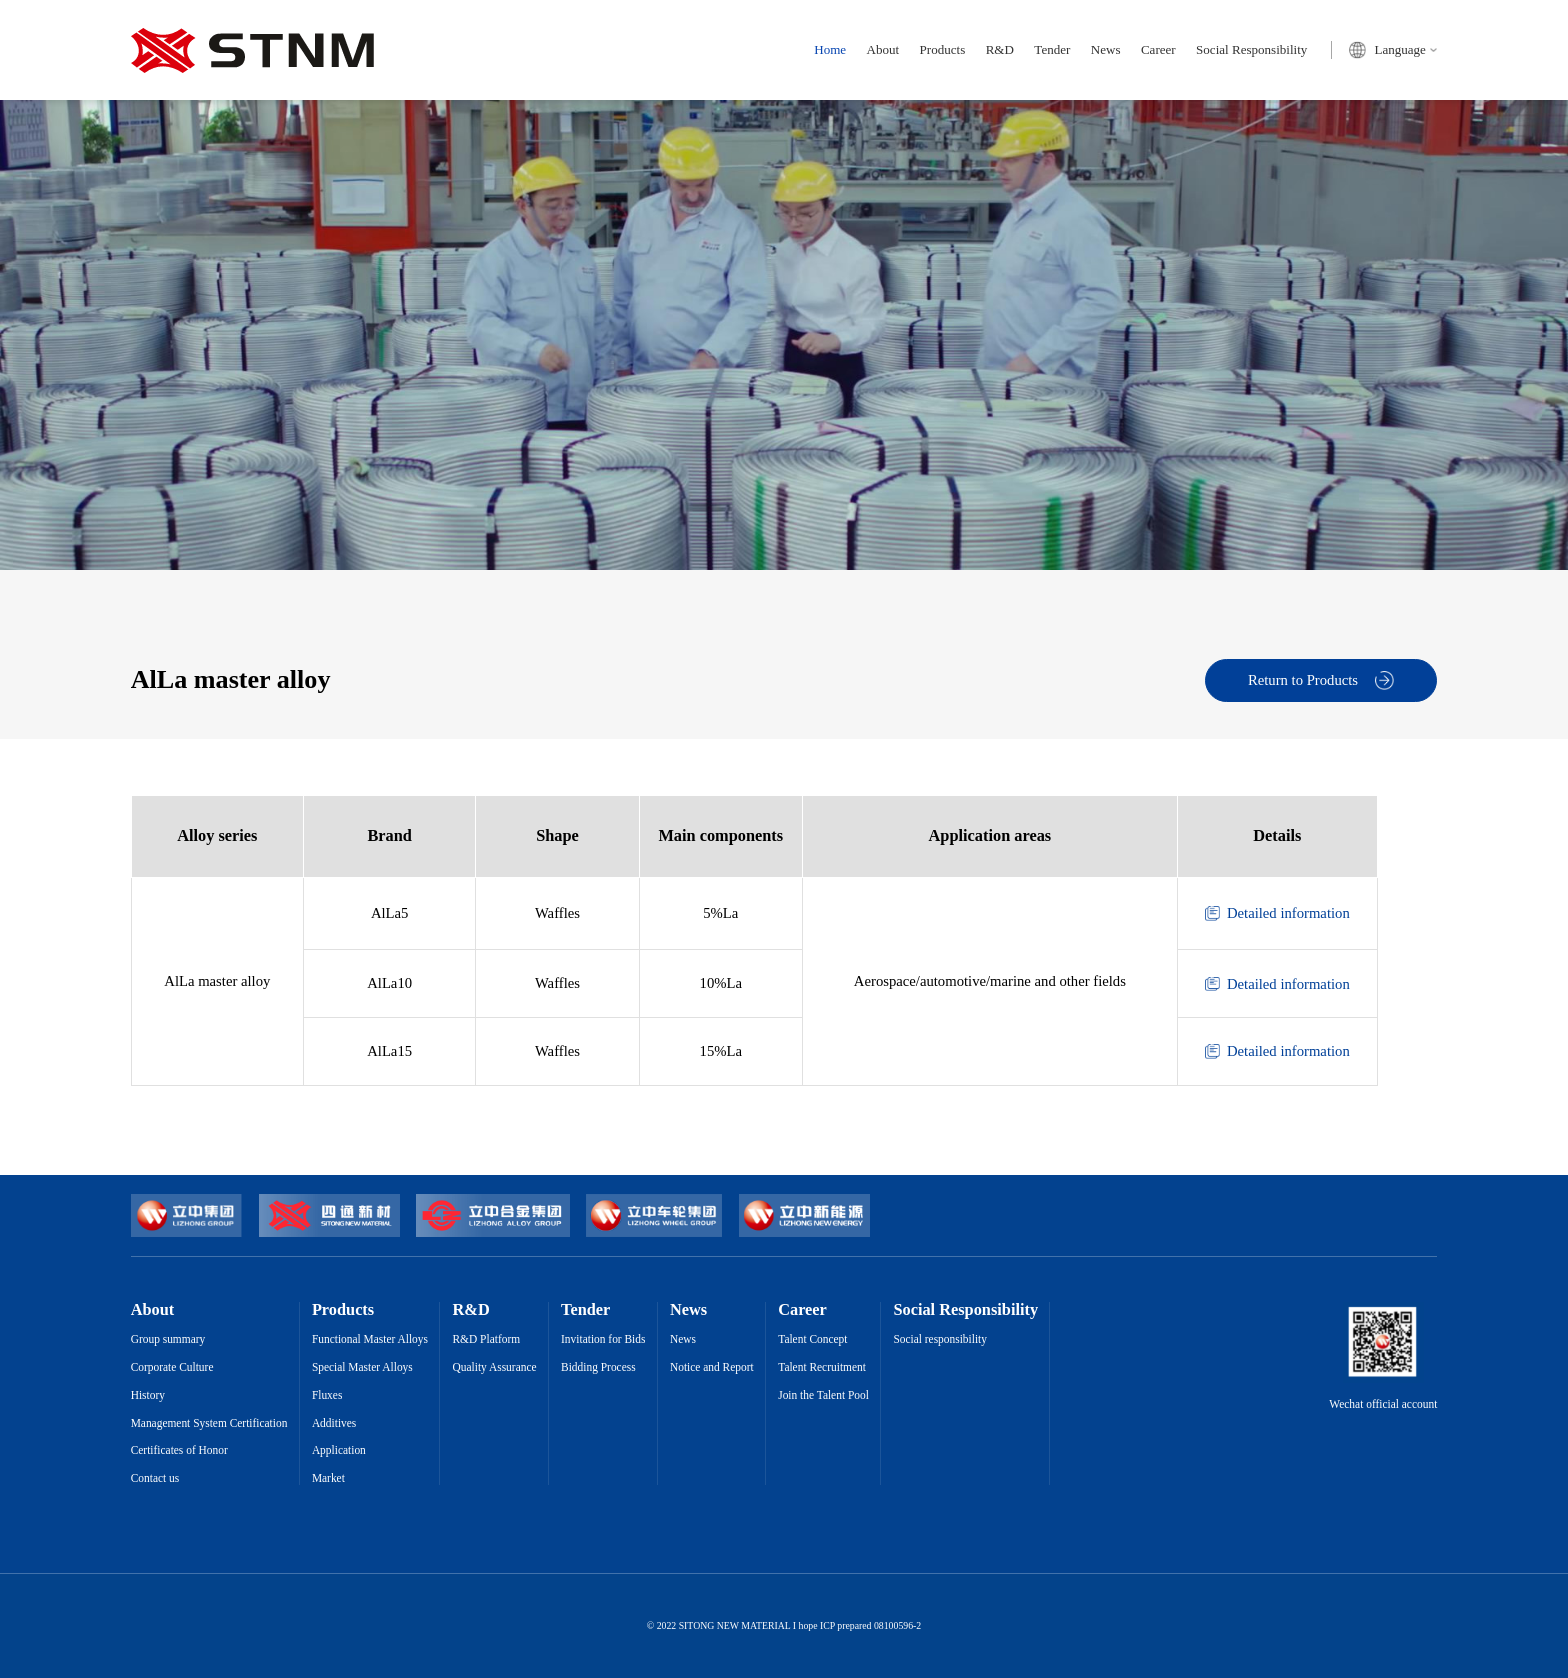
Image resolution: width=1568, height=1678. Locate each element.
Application (339, 1450)
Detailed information (1277, 913)
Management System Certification (209, 1423)
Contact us (155, 1478)
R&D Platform (487, 1339)
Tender (1052, 49)
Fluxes (327, 1395)
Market (328, 1478)
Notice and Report (712, 1367)
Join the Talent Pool (823, 1395)
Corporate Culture (172, 1367)
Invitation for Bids (603, 1339)
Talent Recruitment (822, 1367)
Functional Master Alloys (370, 1339)
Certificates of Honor (179, 1450)
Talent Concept (812, 1339)
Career (1158, 49)
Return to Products (1321, 680)
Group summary (168, 1339)
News (1106, 49)
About (883, 49)
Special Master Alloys (362, 1367)
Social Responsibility (1251, 49)
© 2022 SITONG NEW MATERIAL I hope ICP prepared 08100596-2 (784, 1626)
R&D (1000, 49)
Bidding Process (598, 1367)
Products (943, 49)
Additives (334, 1423)
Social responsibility (940, 1339)
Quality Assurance (495, 1367)
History (148, 1395)
